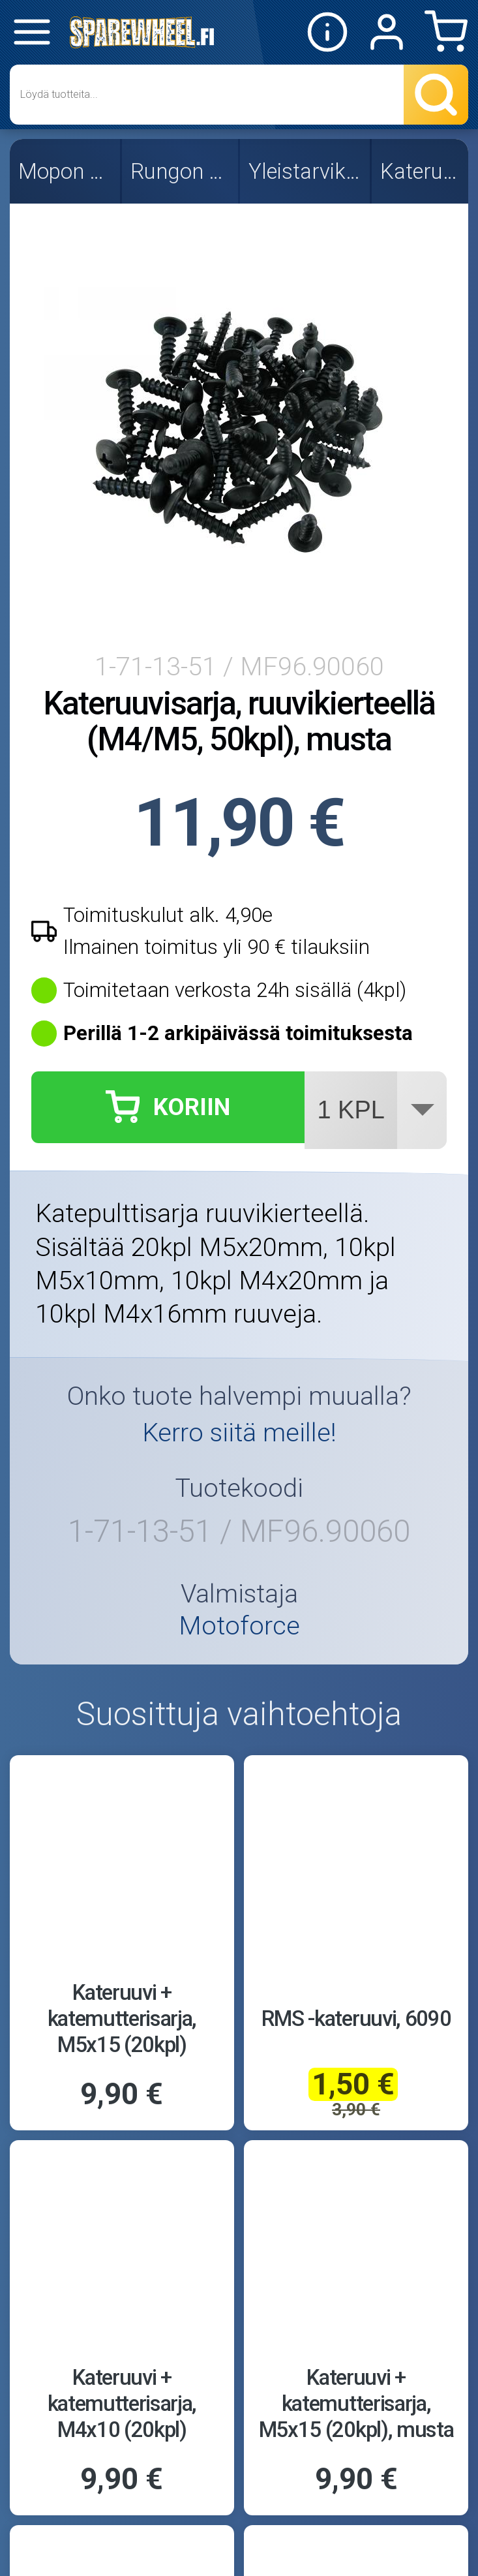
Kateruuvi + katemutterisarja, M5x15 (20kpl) (122, 2018)
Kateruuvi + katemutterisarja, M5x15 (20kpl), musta (356, 2403)
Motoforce (239, 1626)
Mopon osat (65, 171)
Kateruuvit (421, 171)
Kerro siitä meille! (239, 1432)
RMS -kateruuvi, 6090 (356, 2018)
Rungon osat (181, 171)
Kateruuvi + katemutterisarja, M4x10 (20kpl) (122, 2403)
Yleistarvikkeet (305, 171)
